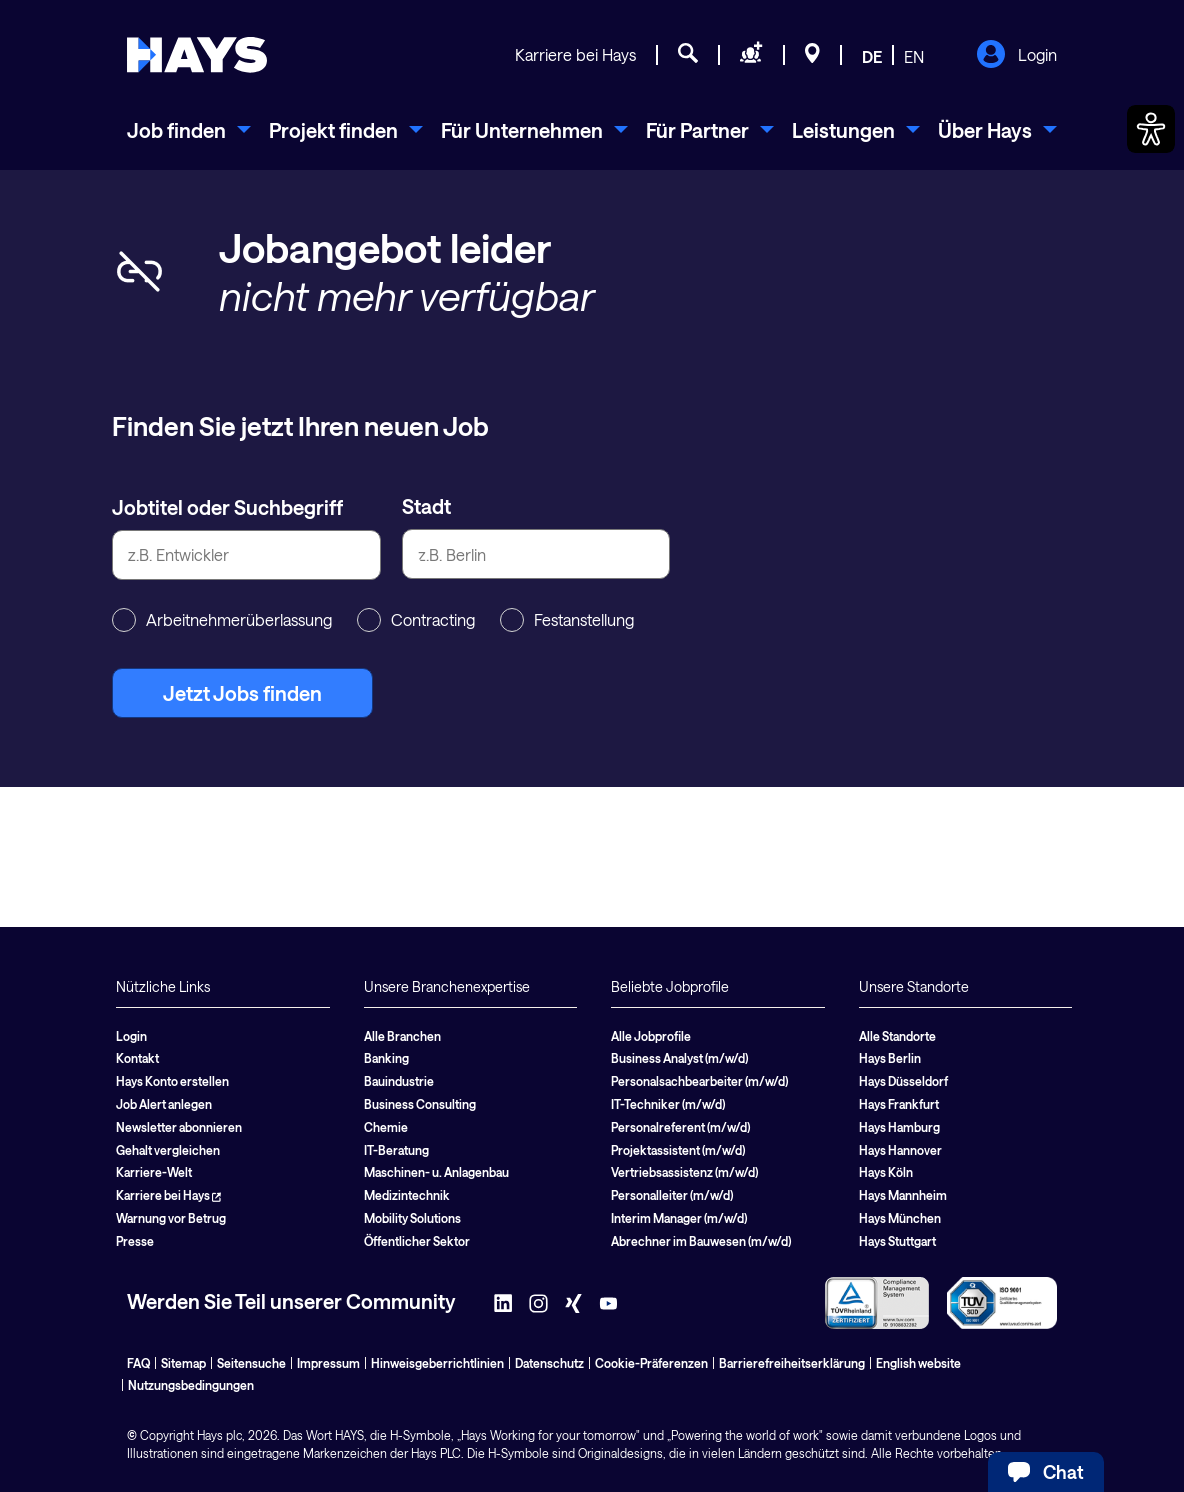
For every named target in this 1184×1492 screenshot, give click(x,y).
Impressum (328, 1363)
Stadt (426, 506)
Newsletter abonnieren (179, 1127)
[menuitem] (189, 130)
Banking (386, 1058)
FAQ (138, 1363)
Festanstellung (567, 620)
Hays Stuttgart (897, 1241)
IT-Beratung (396, 1150)
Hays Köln (886, 1172)
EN (914, 56)
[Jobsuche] (688, 56)
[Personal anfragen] (751, 56)
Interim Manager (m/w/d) (679, 1218)
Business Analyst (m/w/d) (679, 1058)
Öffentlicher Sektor (417, 1241)
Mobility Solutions (412, 1218)
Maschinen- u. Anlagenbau (436, 1172)
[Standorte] (812, 56)
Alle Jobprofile (651, 1036)
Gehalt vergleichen (168, 1150)
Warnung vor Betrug (171, 1218)
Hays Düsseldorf (903, 1081)
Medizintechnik (407, 1195)
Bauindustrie (399, 1081)
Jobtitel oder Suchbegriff (227, 507)
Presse (135, 1241)
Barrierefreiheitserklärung (792, 1363)
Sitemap (183, 1363)
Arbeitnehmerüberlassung (222, 620)
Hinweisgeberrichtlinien (437, 1363)
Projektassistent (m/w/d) (678, 1150)
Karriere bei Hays (575, 54)
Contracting (416, 620)
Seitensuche (251, 1363)
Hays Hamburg (899, 1127)
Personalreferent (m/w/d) (680, 1127)
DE (872, 56)
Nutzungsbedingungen (191, 1385)
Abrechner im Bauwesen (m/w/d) (701, 1241)
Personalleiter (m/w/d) (672, 1195)
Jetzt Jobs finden (242, 693)
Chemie (386, 1127)
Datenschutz (549, 1363)
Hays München (900, 1218)
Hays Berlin (890, 1058)
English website (918, 1363)
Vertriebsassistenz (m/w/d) (684, 1172)
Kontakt (137, 1058)
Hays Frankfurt (899, 1104)
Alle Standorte (897, 1036)
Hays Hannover (900, 1150)
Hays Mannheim (903, 1195)
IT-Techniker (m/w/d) (668, 1104)
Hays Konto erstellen (172, 1081)
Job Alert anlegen (164, 1104)
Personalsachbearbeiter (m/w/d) (699, 1081)
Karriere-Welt (154, 1172)
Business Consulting (420, 1104)
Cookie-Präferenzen (651, 1363)
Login (1016, 56)
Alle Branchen (402, 1036)
